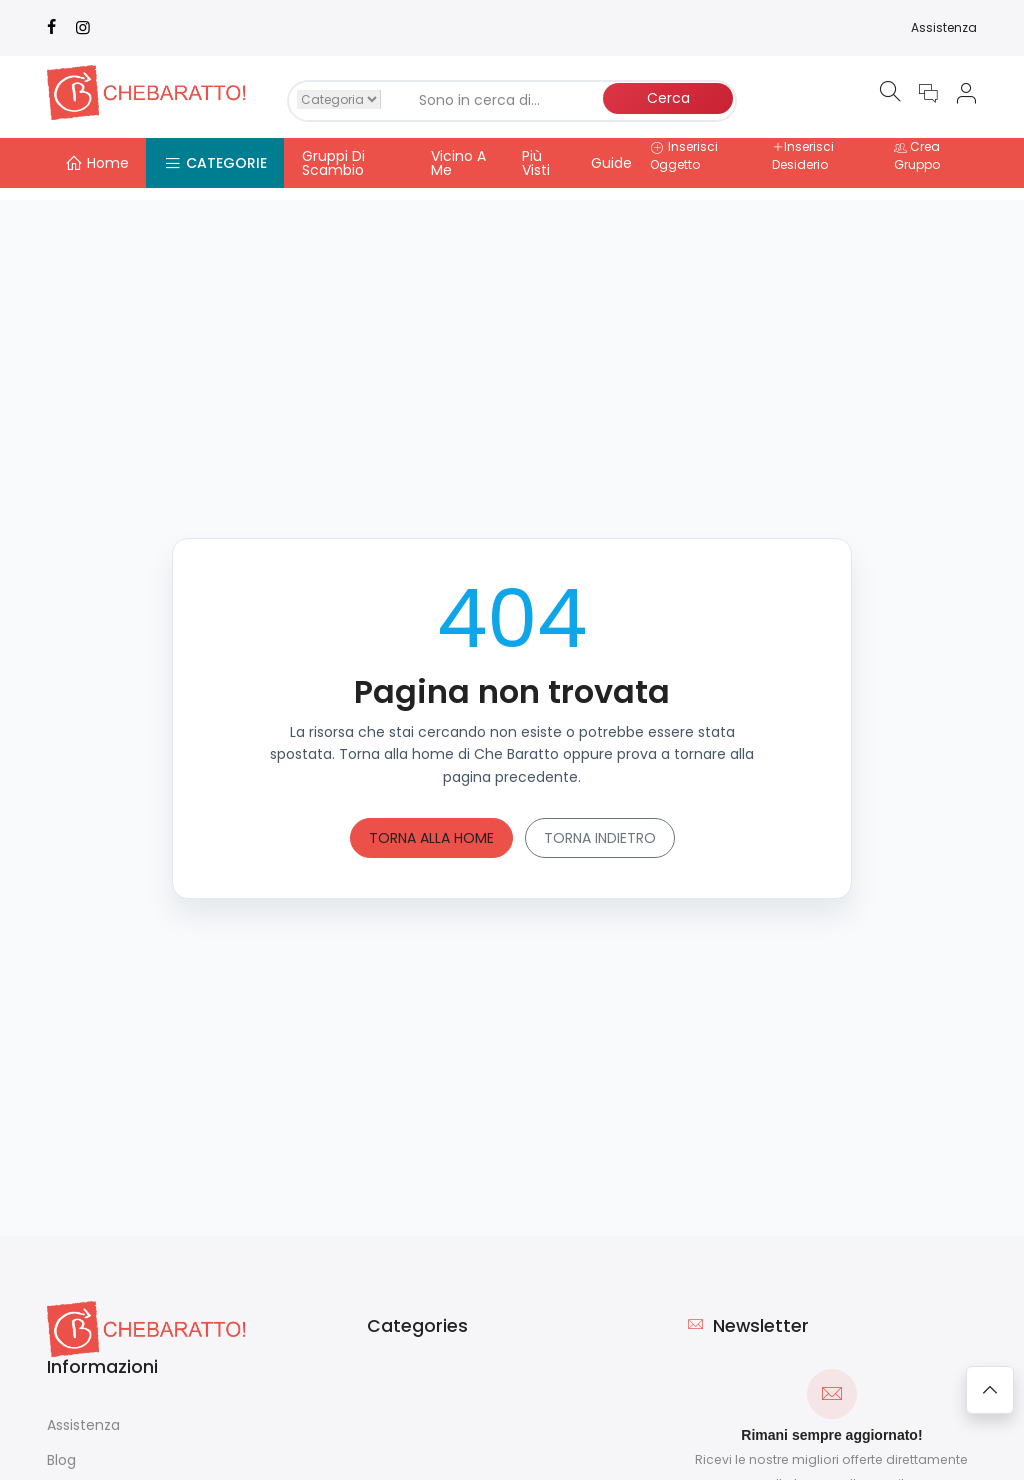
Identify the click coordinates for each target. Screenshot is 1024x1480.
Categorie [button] (215, 163)
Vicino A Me (458, 163)
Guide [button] (611, 163)
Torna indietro (600, 825)
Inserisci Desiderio (803, 155)
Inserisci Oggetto (684, 155)
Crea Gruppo (917, 155)
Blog (61, 1447)
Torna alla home (431, 825)
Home (97, 163)
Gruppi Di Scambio (333, 163)
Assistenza (944, 27)
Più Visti (536, 163)
